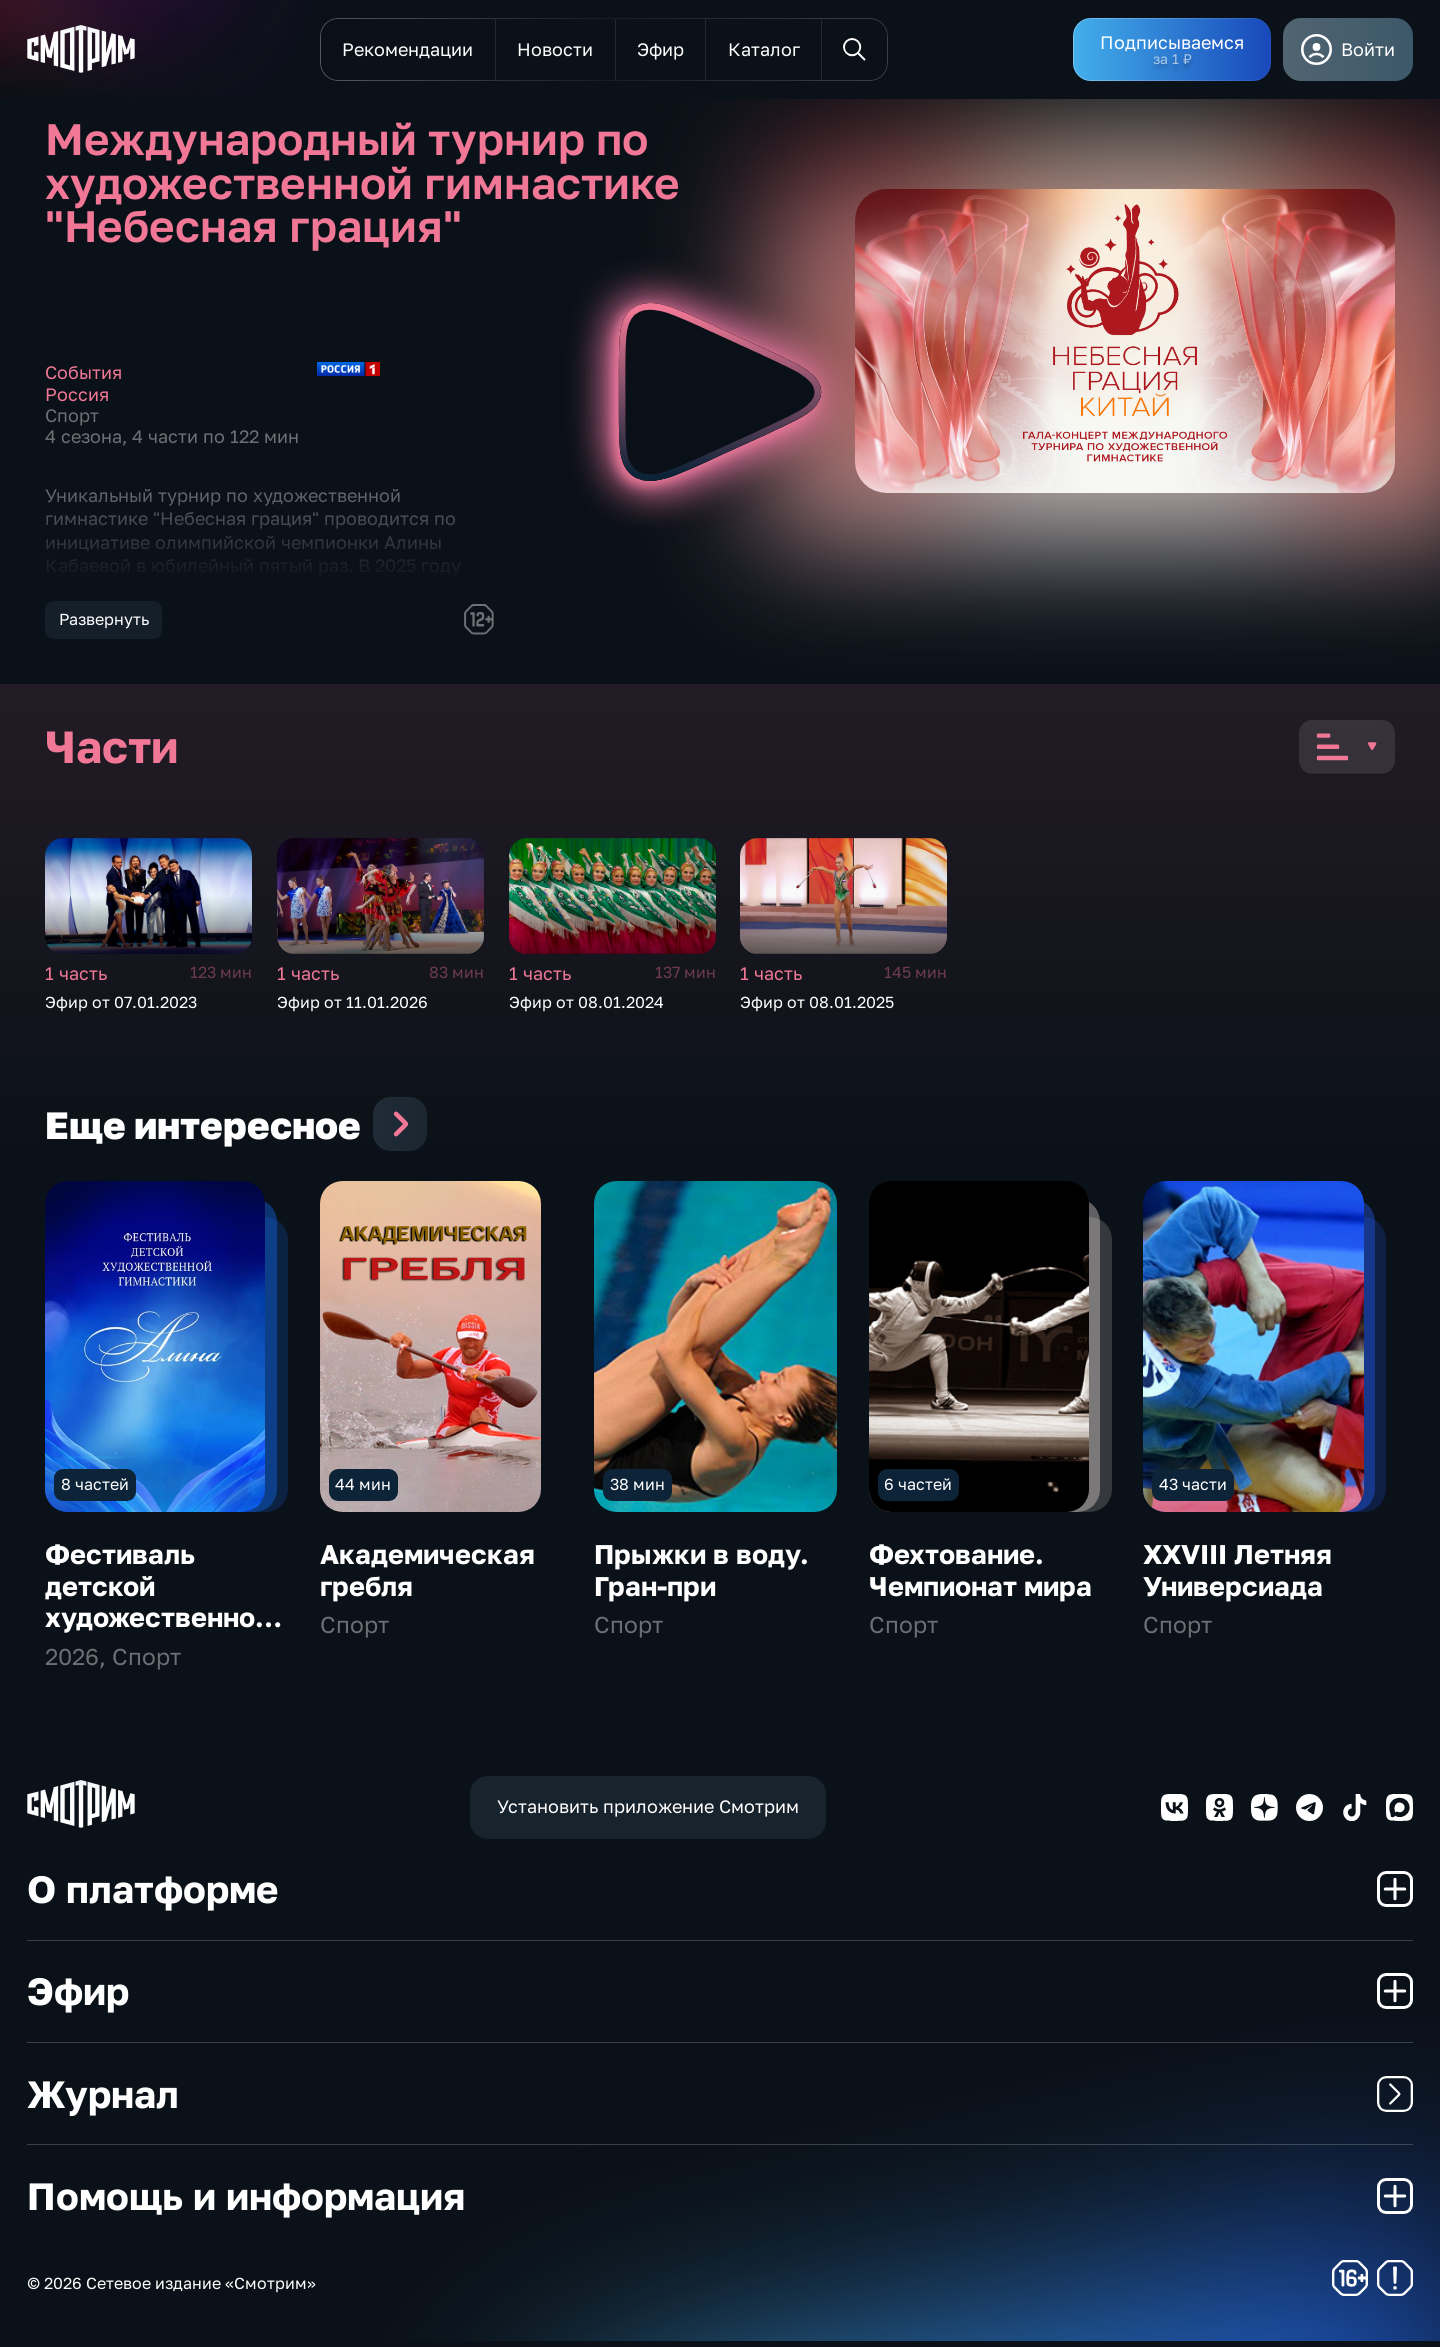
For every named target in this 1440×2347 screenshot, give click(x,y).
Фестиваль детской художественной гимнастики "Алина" (158, 1624)
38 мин (637, 1490)
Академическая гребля (427, 1577)
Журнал (720, 2099)
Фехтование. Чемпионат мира (980, 1577)
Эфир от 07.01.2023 (121, 1002)
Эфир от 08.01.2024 (586, 1002)
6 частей (918, 1490)
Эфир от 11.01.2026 (352, 1002)
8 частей (95, 1490)
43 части (1193, 1490)
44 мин (363, 1490)
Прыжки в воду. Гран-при (701, 1577)
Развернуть (104, 619)
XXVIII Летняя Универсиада (1237, 1577)
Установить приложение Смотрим (648, 1813)
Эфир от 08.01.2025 (817, 1002)
